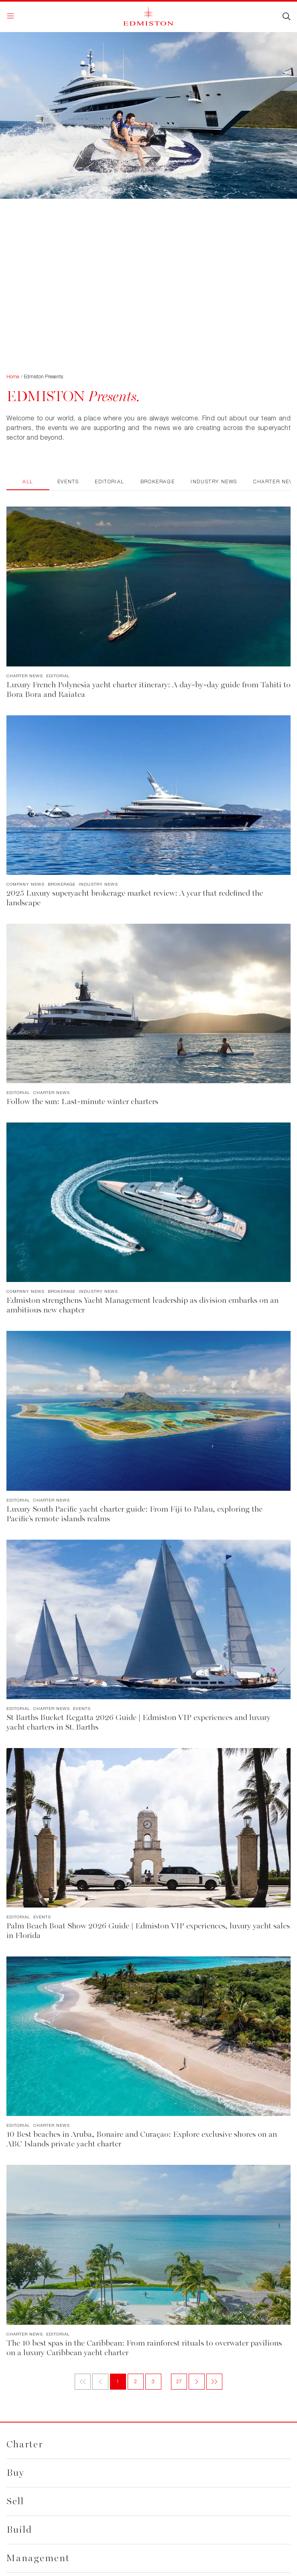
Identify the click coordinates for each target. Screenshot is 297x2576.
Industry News (214, 481)
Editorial (109, 481)
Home (12, 376)
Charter (24, 2444)
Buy (15, 2473)
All (27, 481)
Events (68, 481)
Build (19, 2530)
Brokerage (157, 481)
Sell (15, 2501)
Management (38, 2558)
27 (179, 2381)
